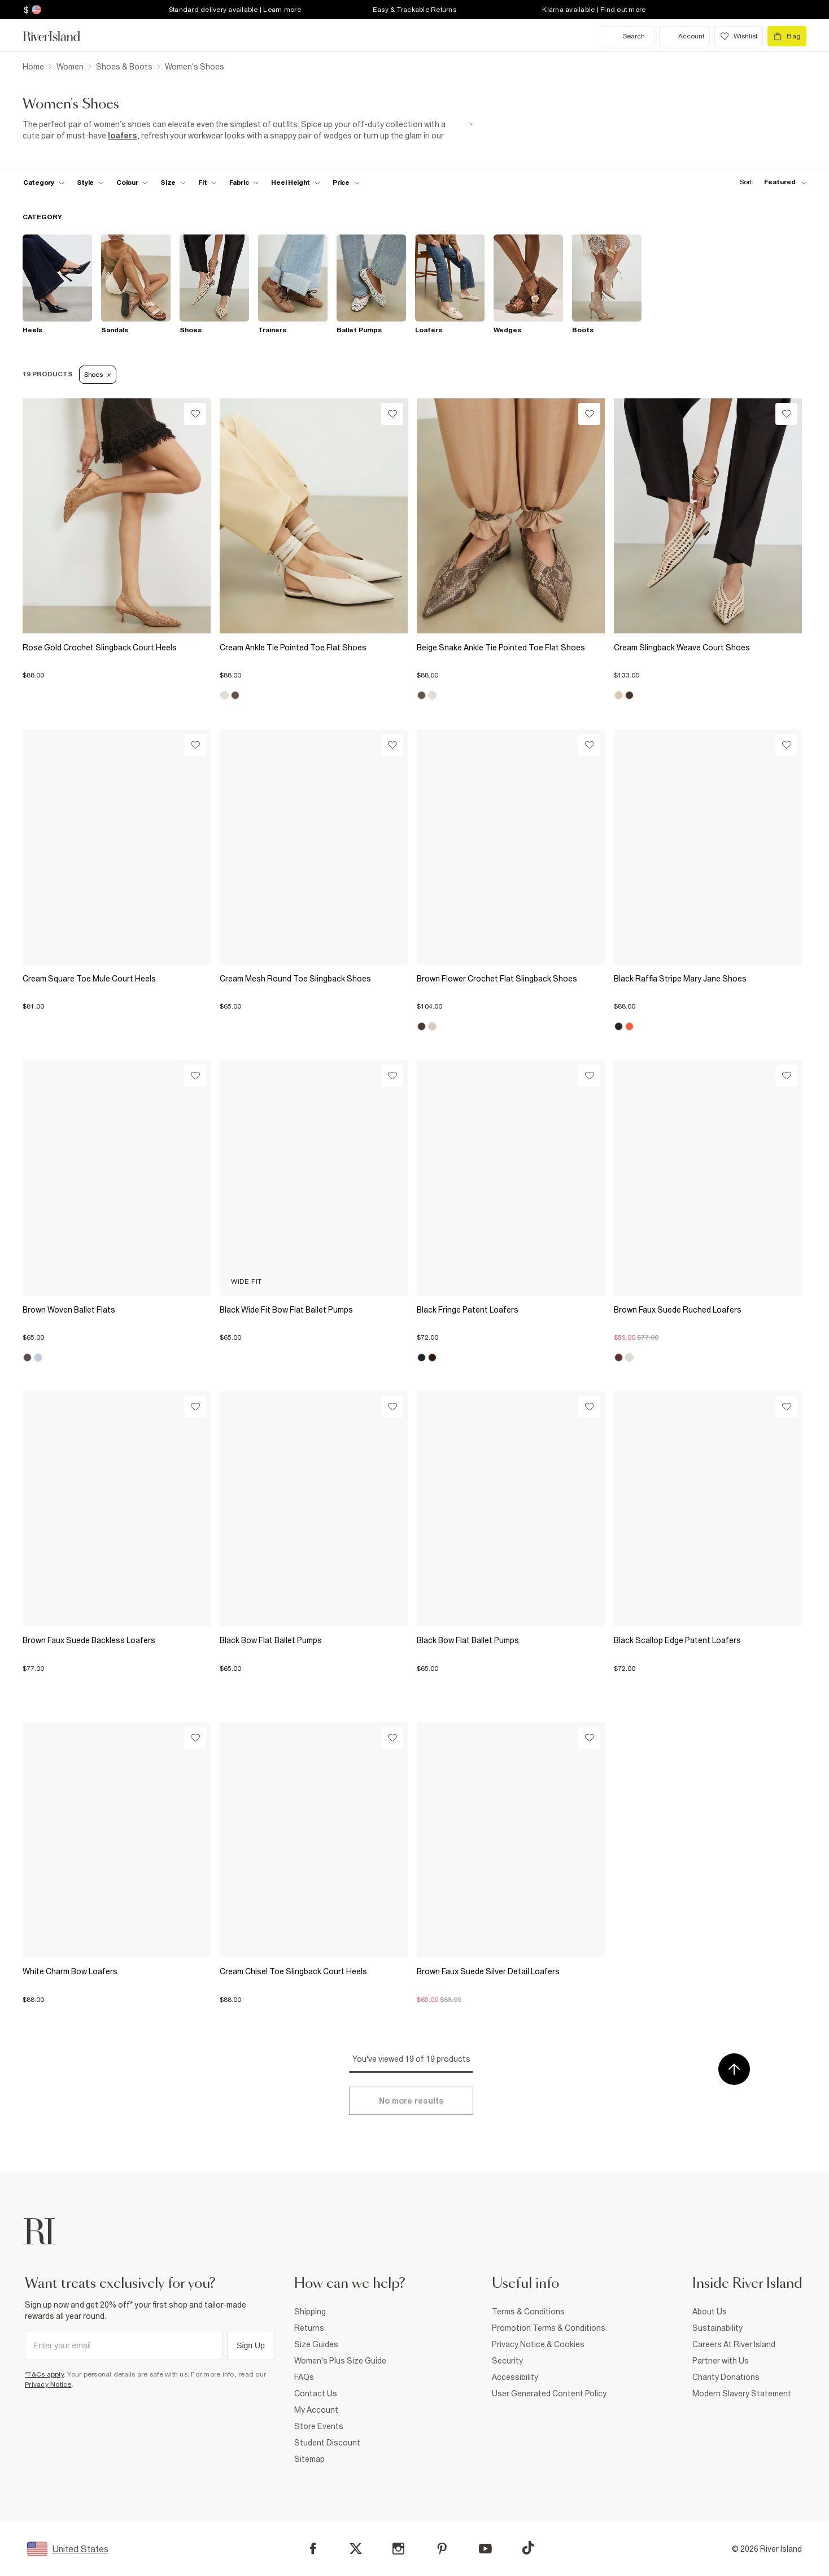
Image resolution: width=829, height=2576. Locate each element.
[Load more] (411, 2101)
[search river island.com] (627, 36)
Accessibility (515, 2377)
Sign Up (251, 2345)
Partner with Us (720, 2360)
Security (507, 2360)
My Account (316, 2409)
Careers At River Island (733, 2344)
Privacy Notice (48, 2384)
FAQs (304, 2377)
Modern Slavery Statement (741, 2393)
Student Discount (327, 2442)
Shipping (310, 2311)
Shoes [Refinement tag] (97, 375)
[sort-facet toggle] (770, 182)
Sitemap (309, 2459)
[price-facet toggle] (346, 182)
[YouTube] (485, 2548)
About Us (709, 2311)
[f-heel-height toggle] (295, 182)
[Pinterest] (442, 2548)
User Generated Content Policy (549, 2393)
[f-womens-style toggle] (91, 182)
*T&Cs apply (44, 2374)
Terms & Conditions (528, 2311)
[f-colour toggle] (132, 182)
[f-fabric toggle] (244, 182)
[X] (356, 2549)
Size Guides (316, 2344)
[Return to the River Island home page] (60, 36)
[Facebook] (313, 2548)
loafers (122, 135)
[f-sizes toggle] (173, 182)
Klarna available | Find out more (593, 10)
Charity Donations (726, 2377)
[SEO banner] (248, 130)
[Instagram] (398, 2548)
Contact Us (315, 2393)
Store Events (318, 2426)
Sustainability (717, 2327)
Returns (309, 2327)
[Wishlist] (195, 414)
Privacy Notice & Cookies (538, 2344)
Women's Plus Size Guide (340, 2360)
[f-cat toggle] (43, 182)
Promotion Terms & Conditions (548, 2327)
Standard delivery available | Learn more (235, 10)
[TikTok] (528, 2548)
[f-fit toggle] (207, 182)
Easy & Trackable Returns (414, 10)
